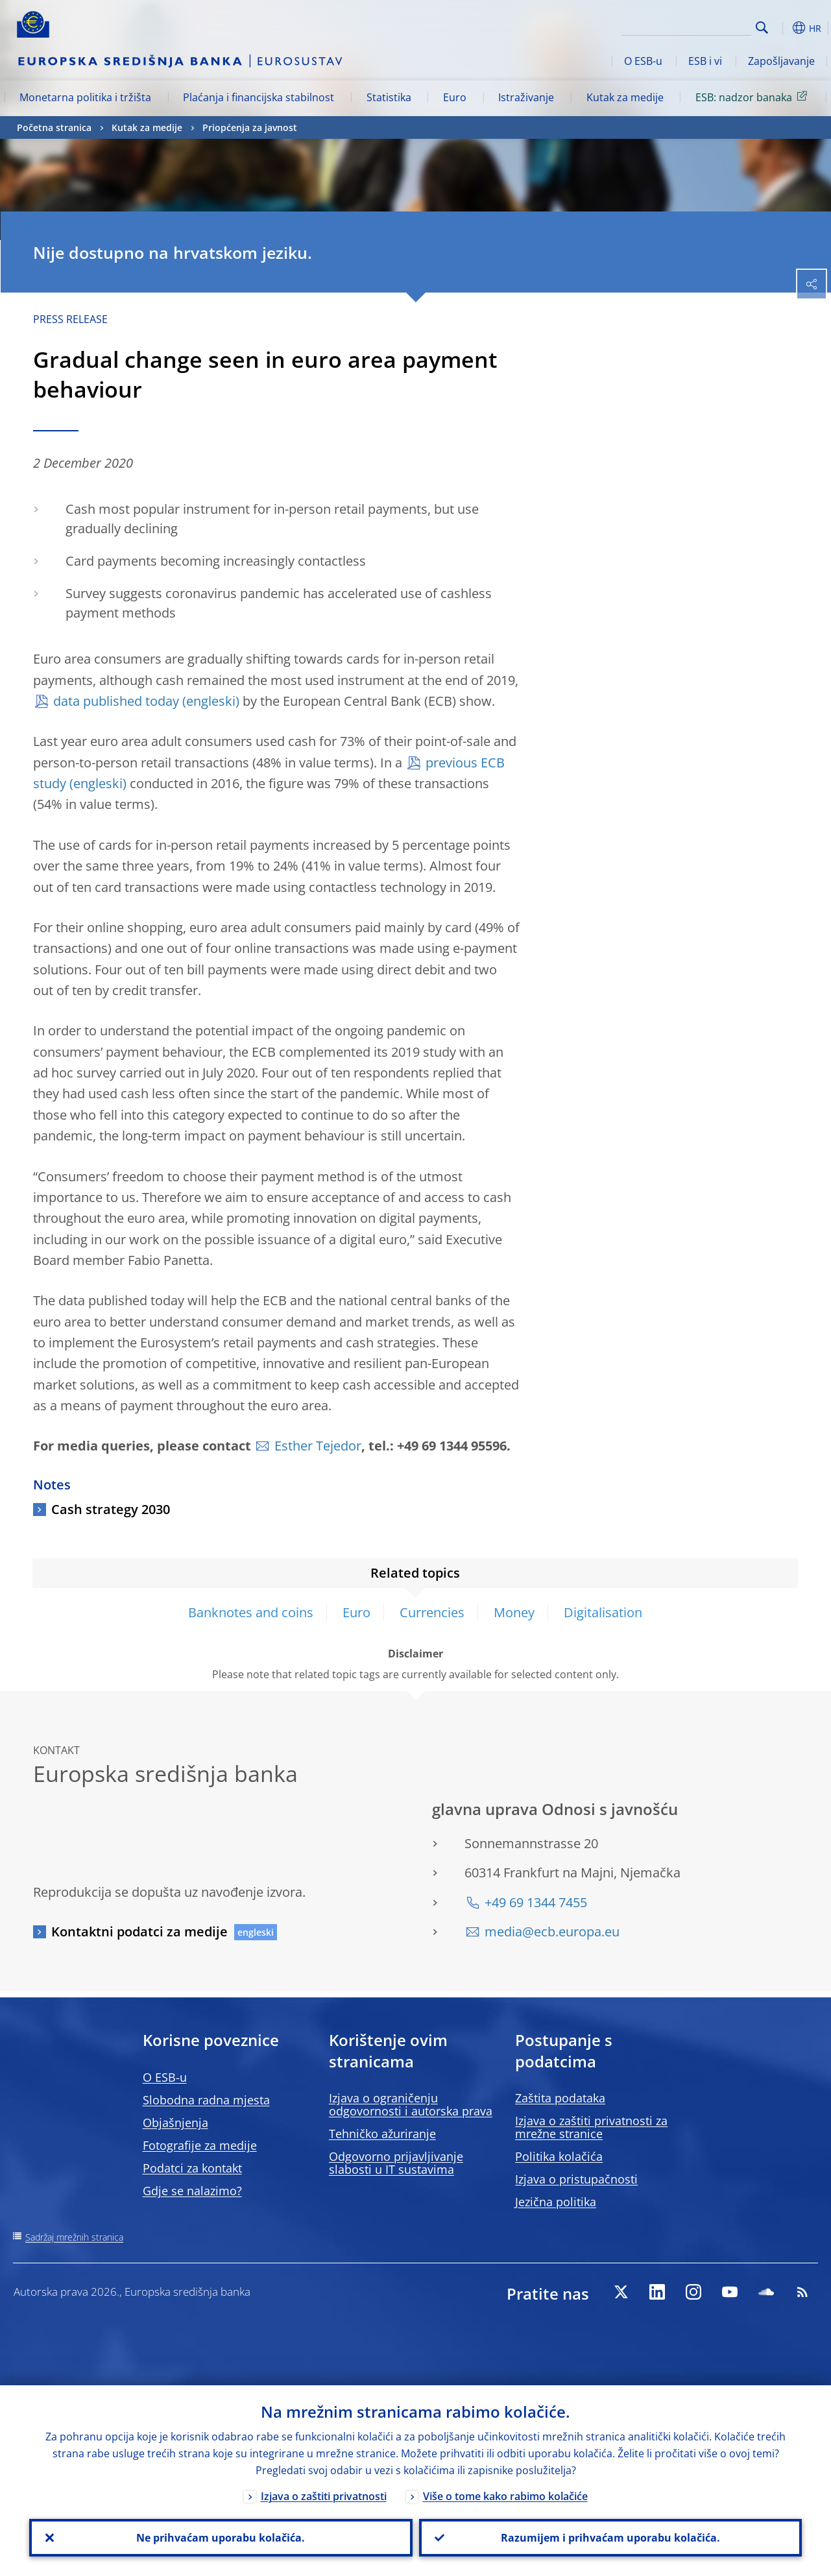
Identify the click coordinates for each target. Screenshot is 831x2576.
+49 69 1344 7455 (536, 1902)
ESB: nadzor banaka (753, 96)
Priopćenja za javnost (249, 127)
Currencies (432, 1612)
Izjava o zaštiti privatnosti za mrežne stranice (591, 2127)
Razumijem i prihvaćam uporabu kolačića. (610, 2538)
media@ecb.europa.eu (552, 1931)
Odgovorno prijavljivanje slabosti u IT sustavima (396, 2163)
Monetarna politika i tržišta (85, 97)
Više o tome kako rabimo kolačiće (505, 2496)
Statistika (389, 97)
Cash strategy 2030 (110, 1509)
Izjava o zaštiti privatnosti (324, 2496)
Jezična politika (555, 2201)
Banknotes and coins (250, 1612)
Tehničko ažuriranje (382, 2133)
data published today (116, 701)
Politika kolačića (559, 2156)
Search (762, 27)
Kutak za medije (625, 97)
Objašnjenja (175, 2122)
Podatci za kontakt (192, 2168)
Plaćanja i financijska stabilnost (258, 97)
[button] (782, 28)
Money (514, 1612)
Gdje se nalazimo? (192, 2190)
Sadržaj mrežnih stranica (74, 2237)
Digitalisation (603, 1612)
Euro (454, 97)
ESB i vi (705, 61)
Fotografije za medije (200, 2145)
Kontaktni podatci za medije (139, 1931)
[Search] (686, 26)
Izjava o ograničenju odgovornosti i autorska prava (410, 2104)
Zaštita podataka (560, 2098)
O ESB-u (643, 61)
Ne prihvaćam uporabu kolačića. (220, 2538)
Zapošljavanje (781, 61)
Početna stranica (54, 127)
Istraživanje (526, 97)
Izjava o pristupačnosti (576, 2179)
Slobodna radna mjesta (206, 2100)
